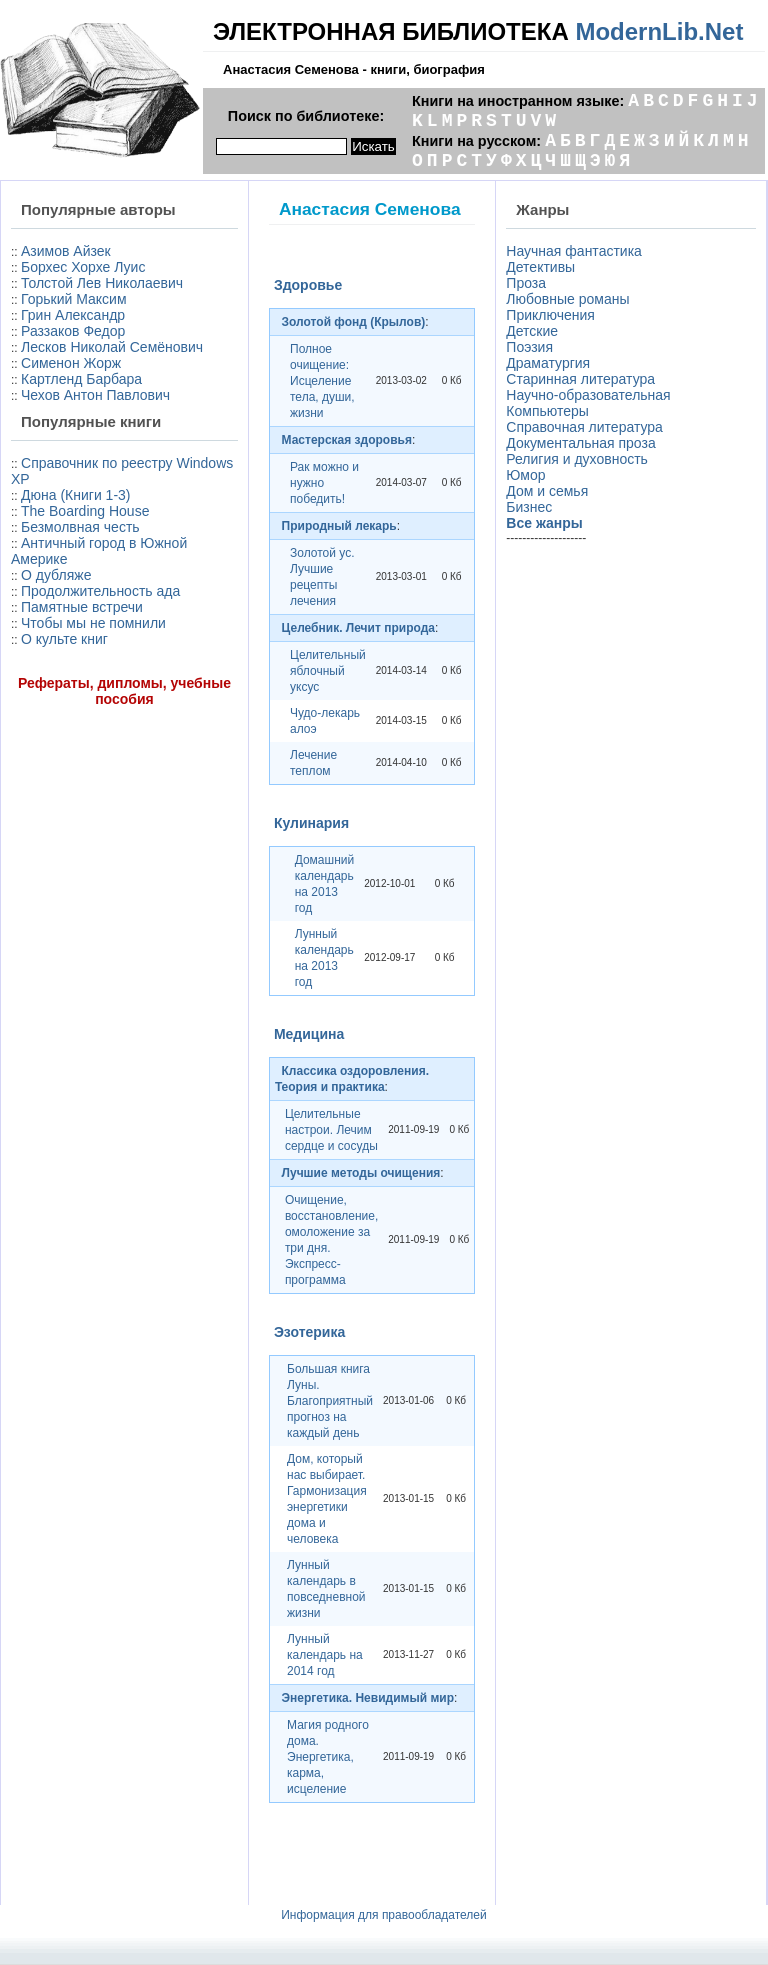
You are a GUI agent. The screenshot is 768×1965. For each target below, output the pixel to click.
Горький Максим (74, 299)
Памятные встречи (82, 607)
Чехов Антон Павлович (95, 395)
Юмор (525, 475)
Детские (532, 331)
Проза (526, 283)
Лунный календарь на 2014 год (325, 1655)
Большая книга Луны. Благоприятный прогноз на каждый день (330, 1401)
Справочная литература (584, 427)
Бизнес (529, 507)
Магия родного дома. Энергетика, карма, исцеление (328, 1757)
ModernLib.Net (659, 31)
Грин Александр (73, 315)
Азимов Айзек (66, 251)
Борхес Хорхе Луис (83, 267)
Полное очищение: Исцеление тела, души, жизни (322, 381)
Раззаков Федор (73, 331)
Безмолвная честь (80, 527)
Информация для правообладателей (384, 1915)
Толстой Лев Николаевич (102, 283)
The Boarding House (85, 511)
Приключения (550, 315)
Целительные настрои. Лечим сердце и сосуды (331, 1130)
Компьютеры (547, 411)
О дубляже (56, 575)
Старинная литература (580, 379)
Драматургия (548, 363)
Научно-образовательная (588, 395)
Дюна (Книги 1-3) (75, 495)
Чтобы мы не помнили (93, 623)
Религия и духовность (577, 459)
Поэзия (529, 347)
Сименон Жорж (71, 363)
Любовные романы (567, 299)
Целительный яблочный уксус (328, 671)
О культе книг (64, 639)
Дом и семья (547, 491)
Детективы (540, 267)
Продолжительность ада (100, 591)
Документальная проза (580, 443)
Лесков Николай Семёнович (112, 347)
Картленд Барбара (81, 379)
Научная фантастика (574, 251)
